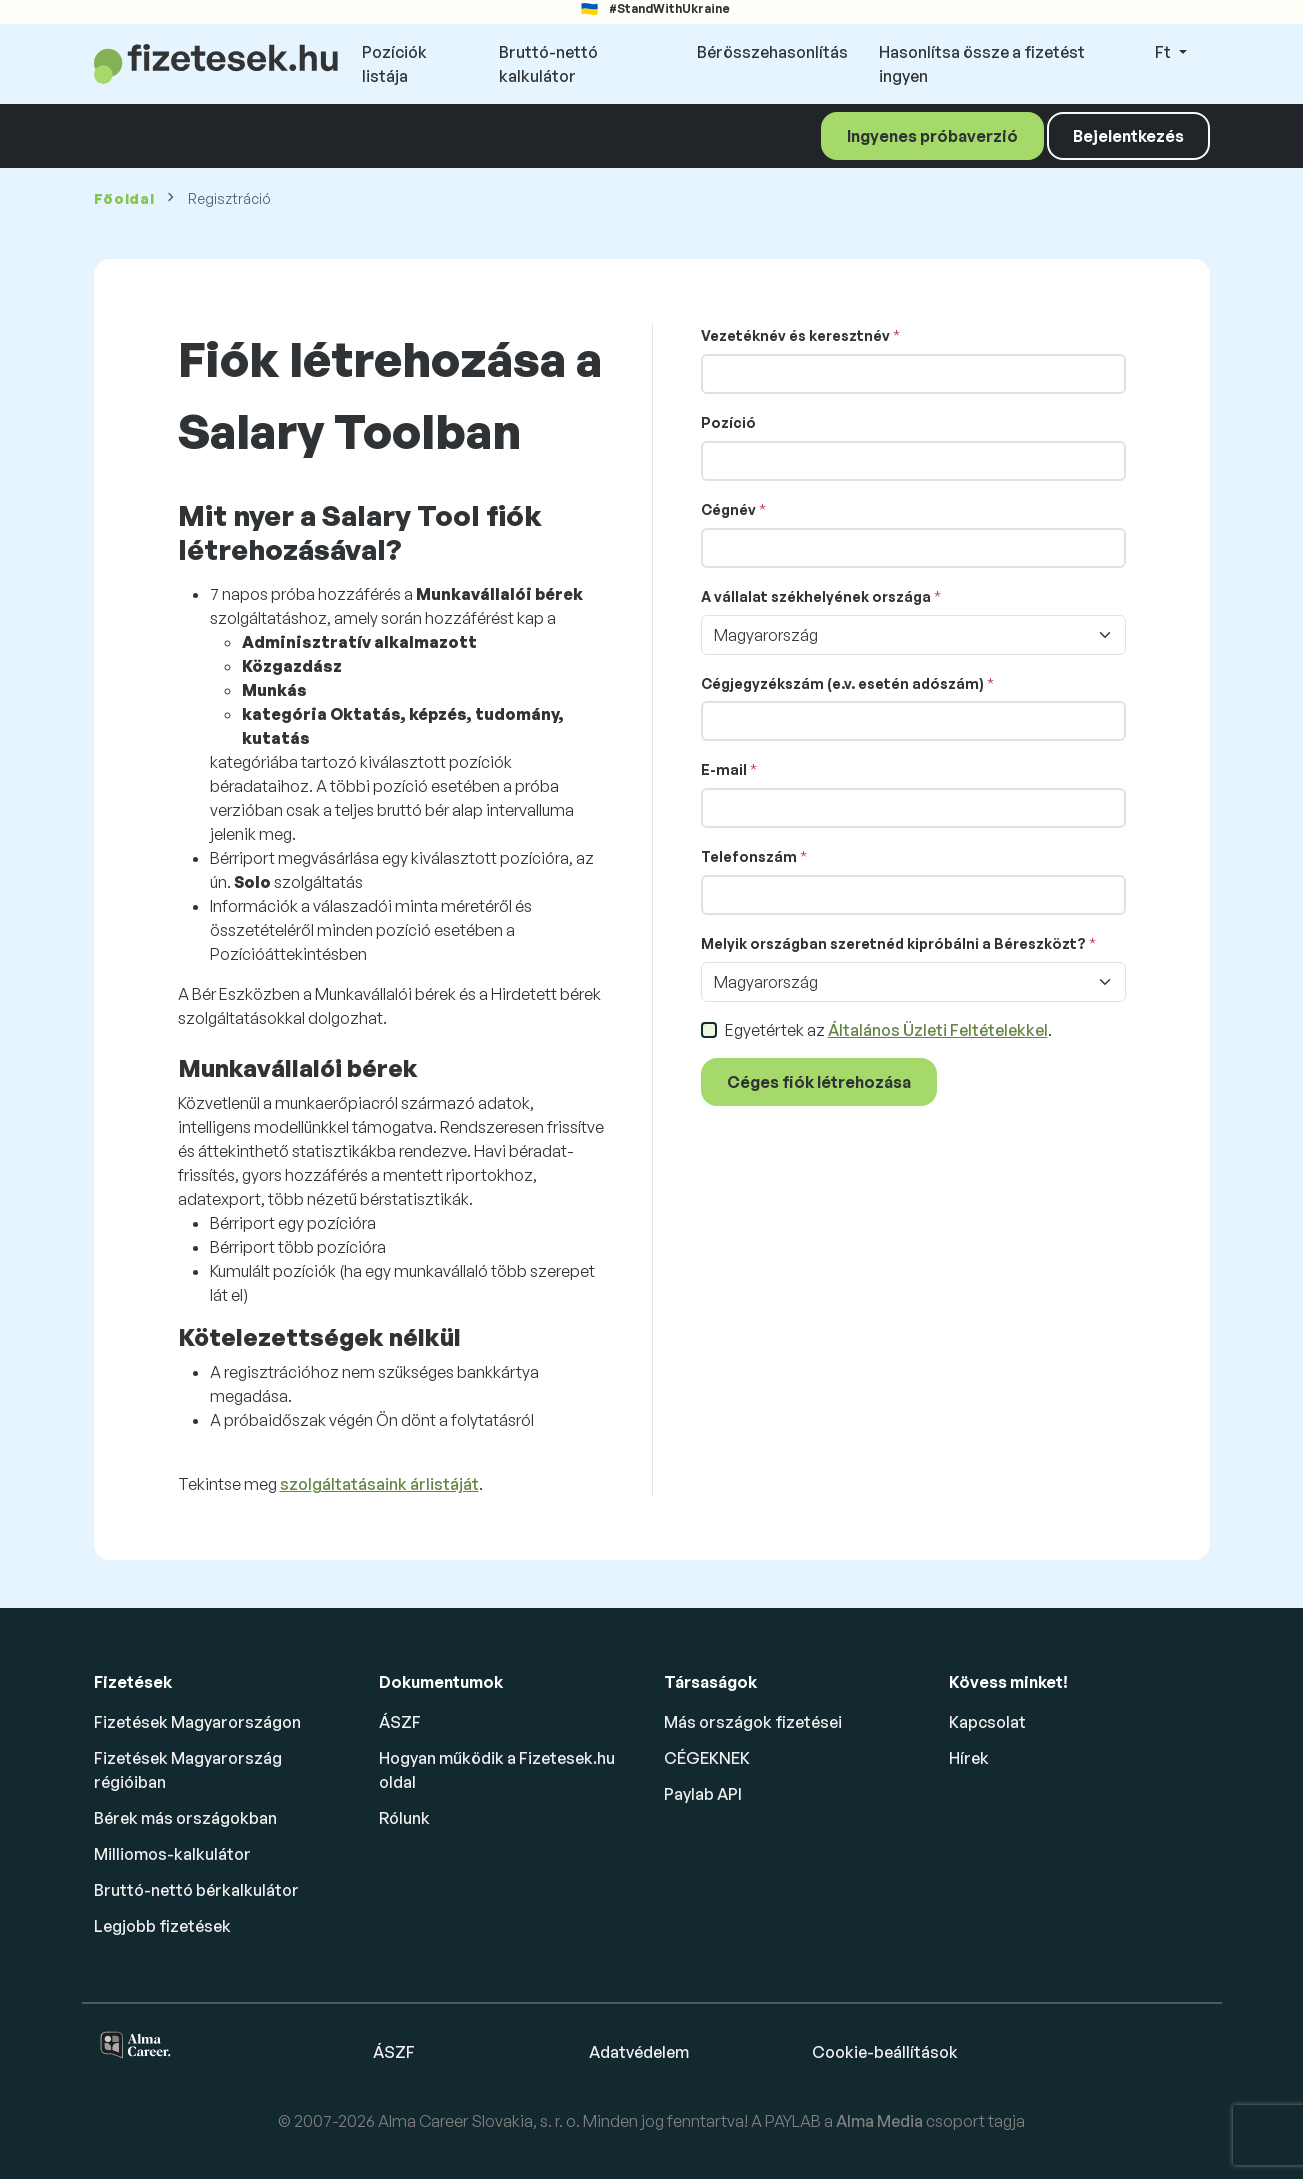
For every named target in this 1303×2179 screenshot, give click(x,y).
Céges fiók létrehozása (819, 1082)
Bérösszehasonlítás (772, 52)
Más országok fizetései (753, 1722)
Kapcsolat (987, 1722)
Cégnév (728, 509)
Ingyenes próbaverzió (932, 136)
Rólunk (404, 1818)
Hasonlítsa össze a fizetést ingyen (982, 64)
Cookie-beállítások (885, 2052)
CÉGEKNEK (707, 1758)
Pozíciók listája (394, 64)
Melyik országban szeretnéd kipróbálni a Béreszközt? (893, 943)
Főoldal (124, 198)
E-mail (724, 769)
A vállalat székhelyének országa (816, 596)
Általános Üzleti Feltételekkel (938, 1030)
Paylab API (703, 1794)
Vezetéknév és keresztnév (795, 335)
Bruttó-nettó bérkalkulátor (196, 1890)
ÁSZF (400, 1722)
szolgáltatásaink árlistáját (379, 1484)
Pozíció (728, 422)
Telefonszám (749, 856)
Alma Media (881, 2121)
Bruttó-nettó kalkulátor (548, 64)
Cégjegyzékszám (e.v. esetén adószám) (842, 683)
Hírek (969, 1758)
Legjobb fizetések (162, 1926)
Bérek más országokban (185, 1818)
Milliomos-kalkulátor (172, 1854)
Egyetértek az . (888, 1030)
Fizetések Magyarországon (197, 1722)
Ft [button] (1164, 52)
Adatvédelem (639, 2052)
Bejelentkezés (1128, 136)
